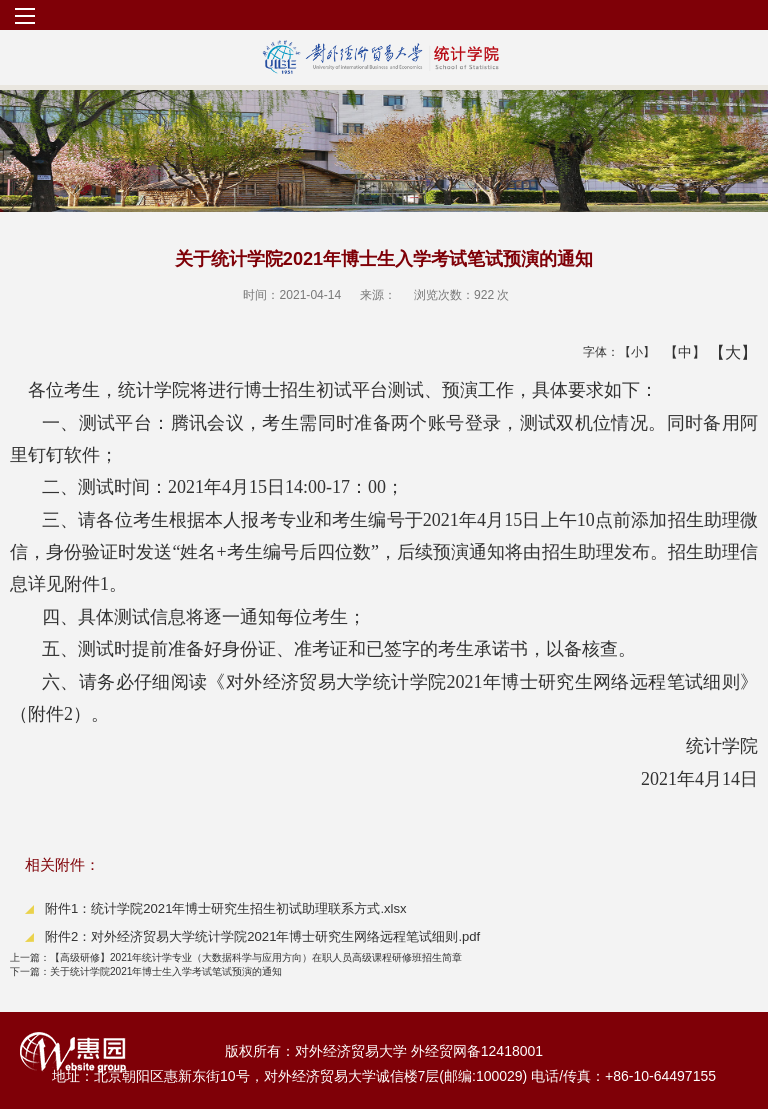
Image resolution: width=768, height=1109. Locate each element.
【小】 (632, 352)
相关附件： (62, 864)
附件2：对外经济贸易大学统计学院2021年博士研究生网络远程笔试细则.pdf (262, 936)
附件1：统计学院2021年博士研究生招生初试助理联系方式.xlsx (226, 908)
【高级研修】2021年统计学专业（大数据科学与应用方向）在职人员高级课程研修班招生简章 (236, 957)
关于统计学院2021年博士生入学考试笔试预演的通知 (146, 971)
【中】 (677, 352)
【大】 (722, 352)
